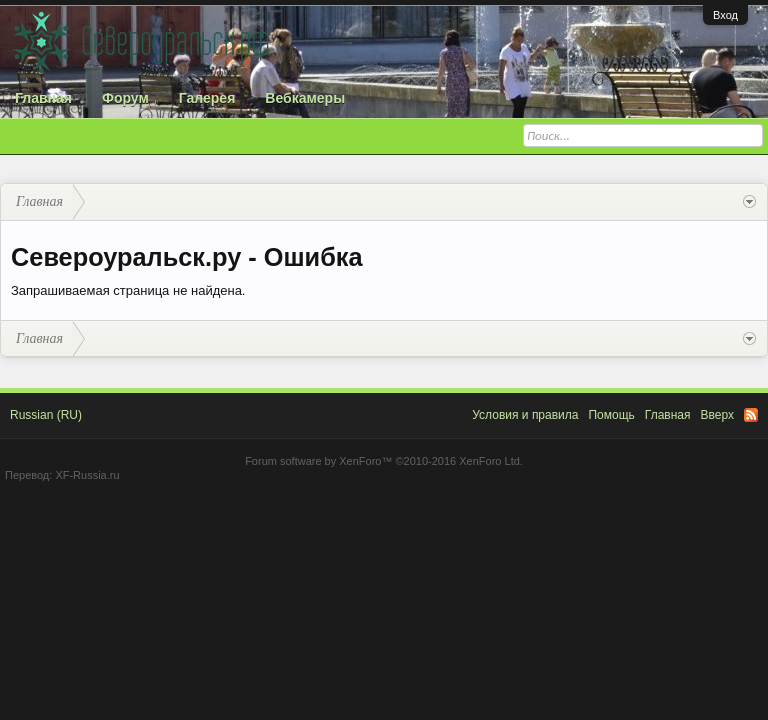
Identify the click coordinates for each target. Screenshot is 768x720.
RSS (751, 415)
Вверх (717, 415)
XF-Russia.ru (87, 475)
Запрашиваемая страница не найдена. (128, 290)
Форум (125, 98)
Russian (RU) (46, 415)
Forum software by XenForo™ (384, 461)
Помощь (611, 415)
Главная (43, 98)
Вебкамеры (305, 98)
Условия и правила (525, 415)
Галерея (207, 98)
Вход (725, 15)
